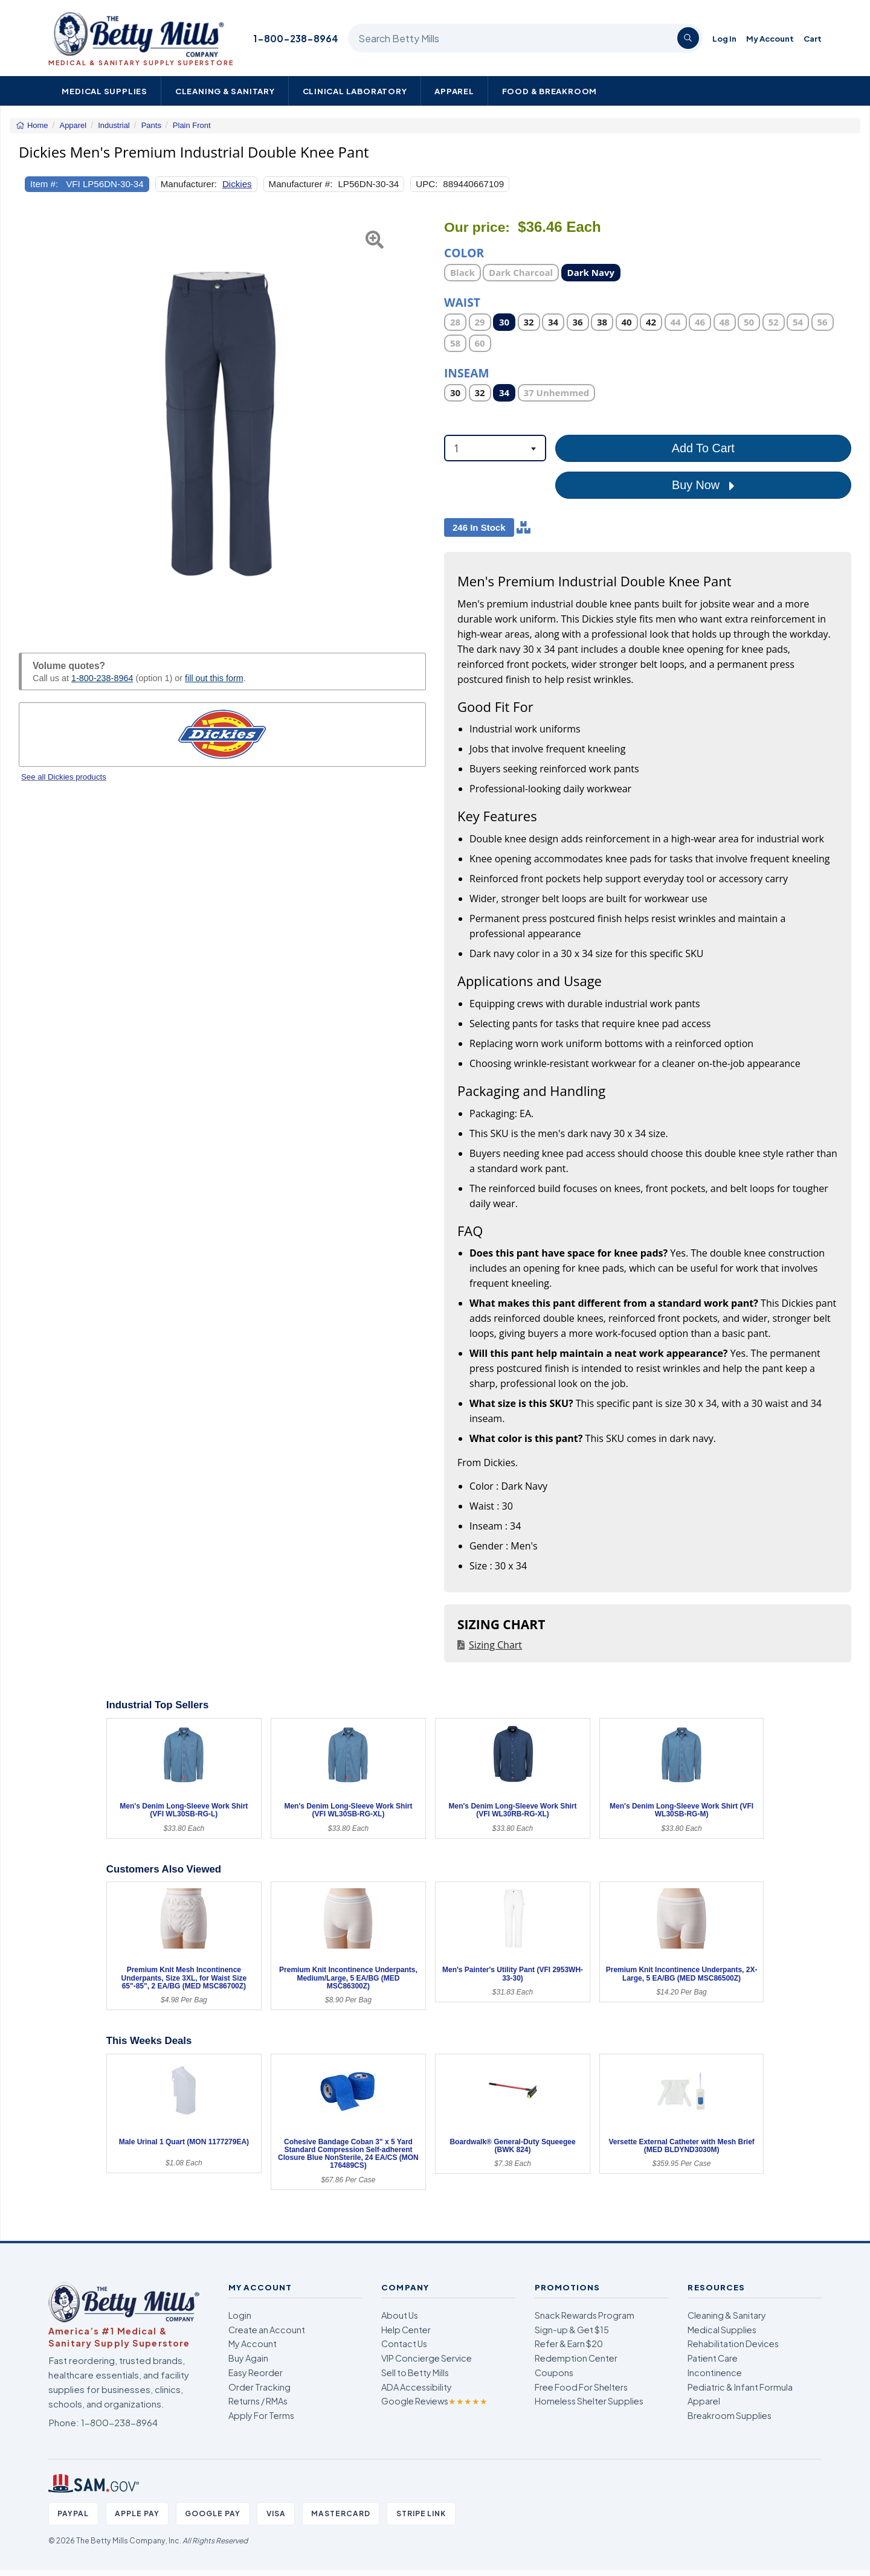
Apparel (454, 91)
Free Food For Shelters (581, 2387)
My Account (770, 38)
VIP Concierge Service (426, 2358)
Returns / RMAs (258, 2400)
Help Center (406, 2329)
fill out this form (214, 678)
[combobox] (495, 448)
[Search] (688, 38)
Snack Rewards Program (584, 2315)
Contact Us (404, 2343)
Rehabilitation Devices (733, 2343)
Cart (813, 38)
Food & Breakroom (550, 91)
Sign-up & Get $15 (572, 2329)
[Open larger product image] (222, 422)
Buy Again (248, 2358)
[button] (33, 422)
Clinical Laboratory (355, 91)
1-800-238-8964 (295, 38)
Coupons (554, 2372)
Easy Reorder (255, 2372)
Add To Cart (703, 448)
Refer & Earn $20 (569, 2343)
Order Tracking (259, 2387)
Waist (462, 301)
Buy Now (703, 485)
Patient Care (713, 2358)
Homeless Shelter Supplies (589, 2400)
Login (239, 2315)
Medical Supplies (104, 91)
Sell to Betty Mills (415, 2372)
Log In (724, 38)
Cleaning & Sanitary (225, 91)
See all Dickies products (63, 776)
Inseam (466, 372)
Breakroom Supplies (730, 2415)
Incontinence (715, 2372)
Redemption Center (576, 2358)
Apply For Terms (261, 2415)
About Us (399, 2315)
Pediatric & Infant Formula (740, 2387)
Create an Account (266, 2329)
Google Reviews (434, 2400)
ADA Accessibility (416, 2387)
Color (464, 252)
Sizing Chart (495, 1645)
